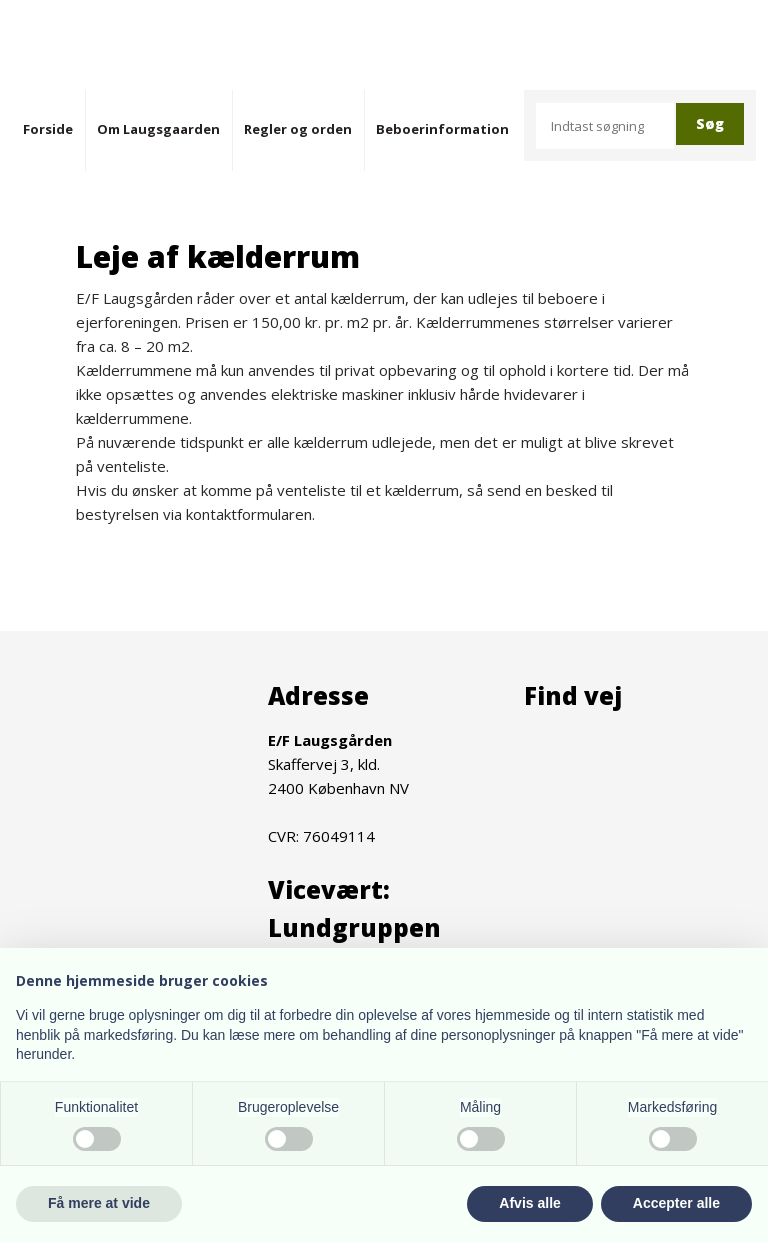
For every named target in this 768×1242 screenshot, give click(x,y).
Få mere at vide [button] (99, 1203)
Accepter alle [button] (676, 1203)
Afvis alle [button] (529, 1203)
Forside (48, 129)
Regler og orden (298, 129)
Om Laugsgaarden (158, 129)
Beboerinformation (442, 129)
